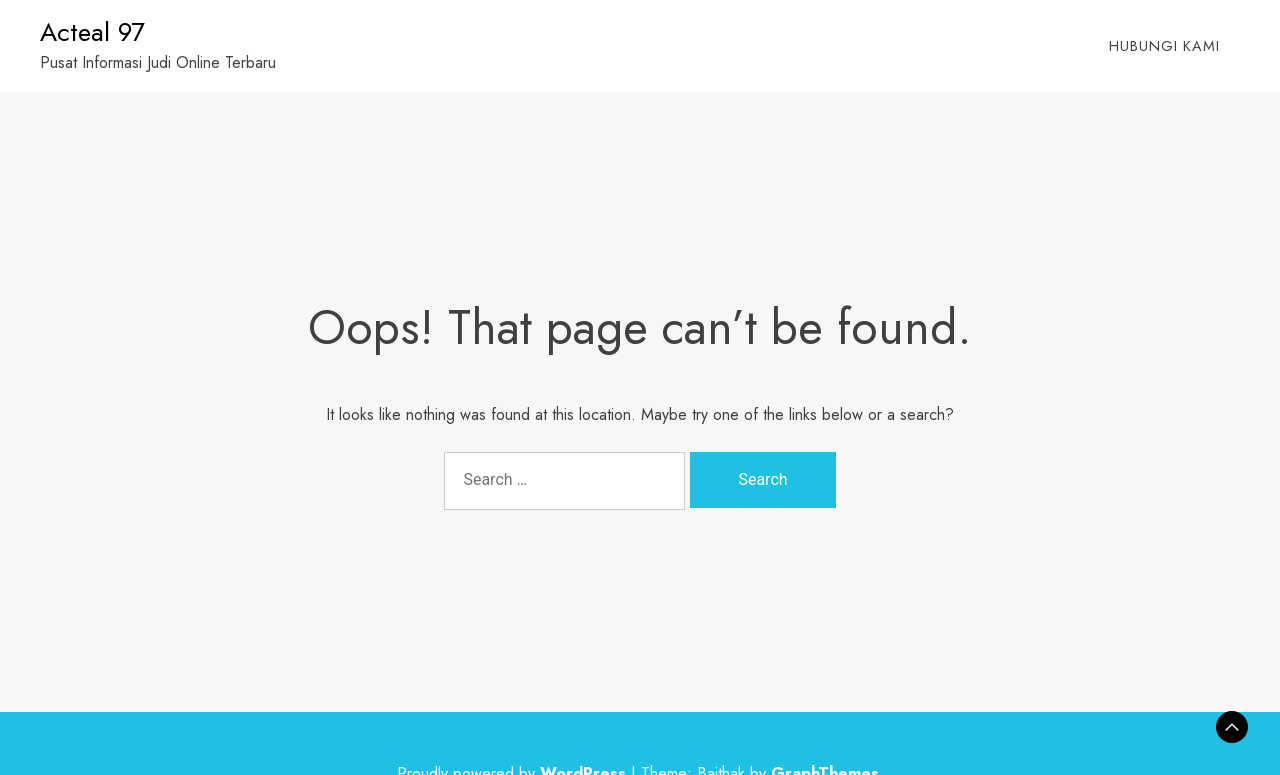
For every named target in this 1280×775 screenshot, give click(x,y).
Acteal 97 (92, 32)
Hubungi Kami (1164, 46)
